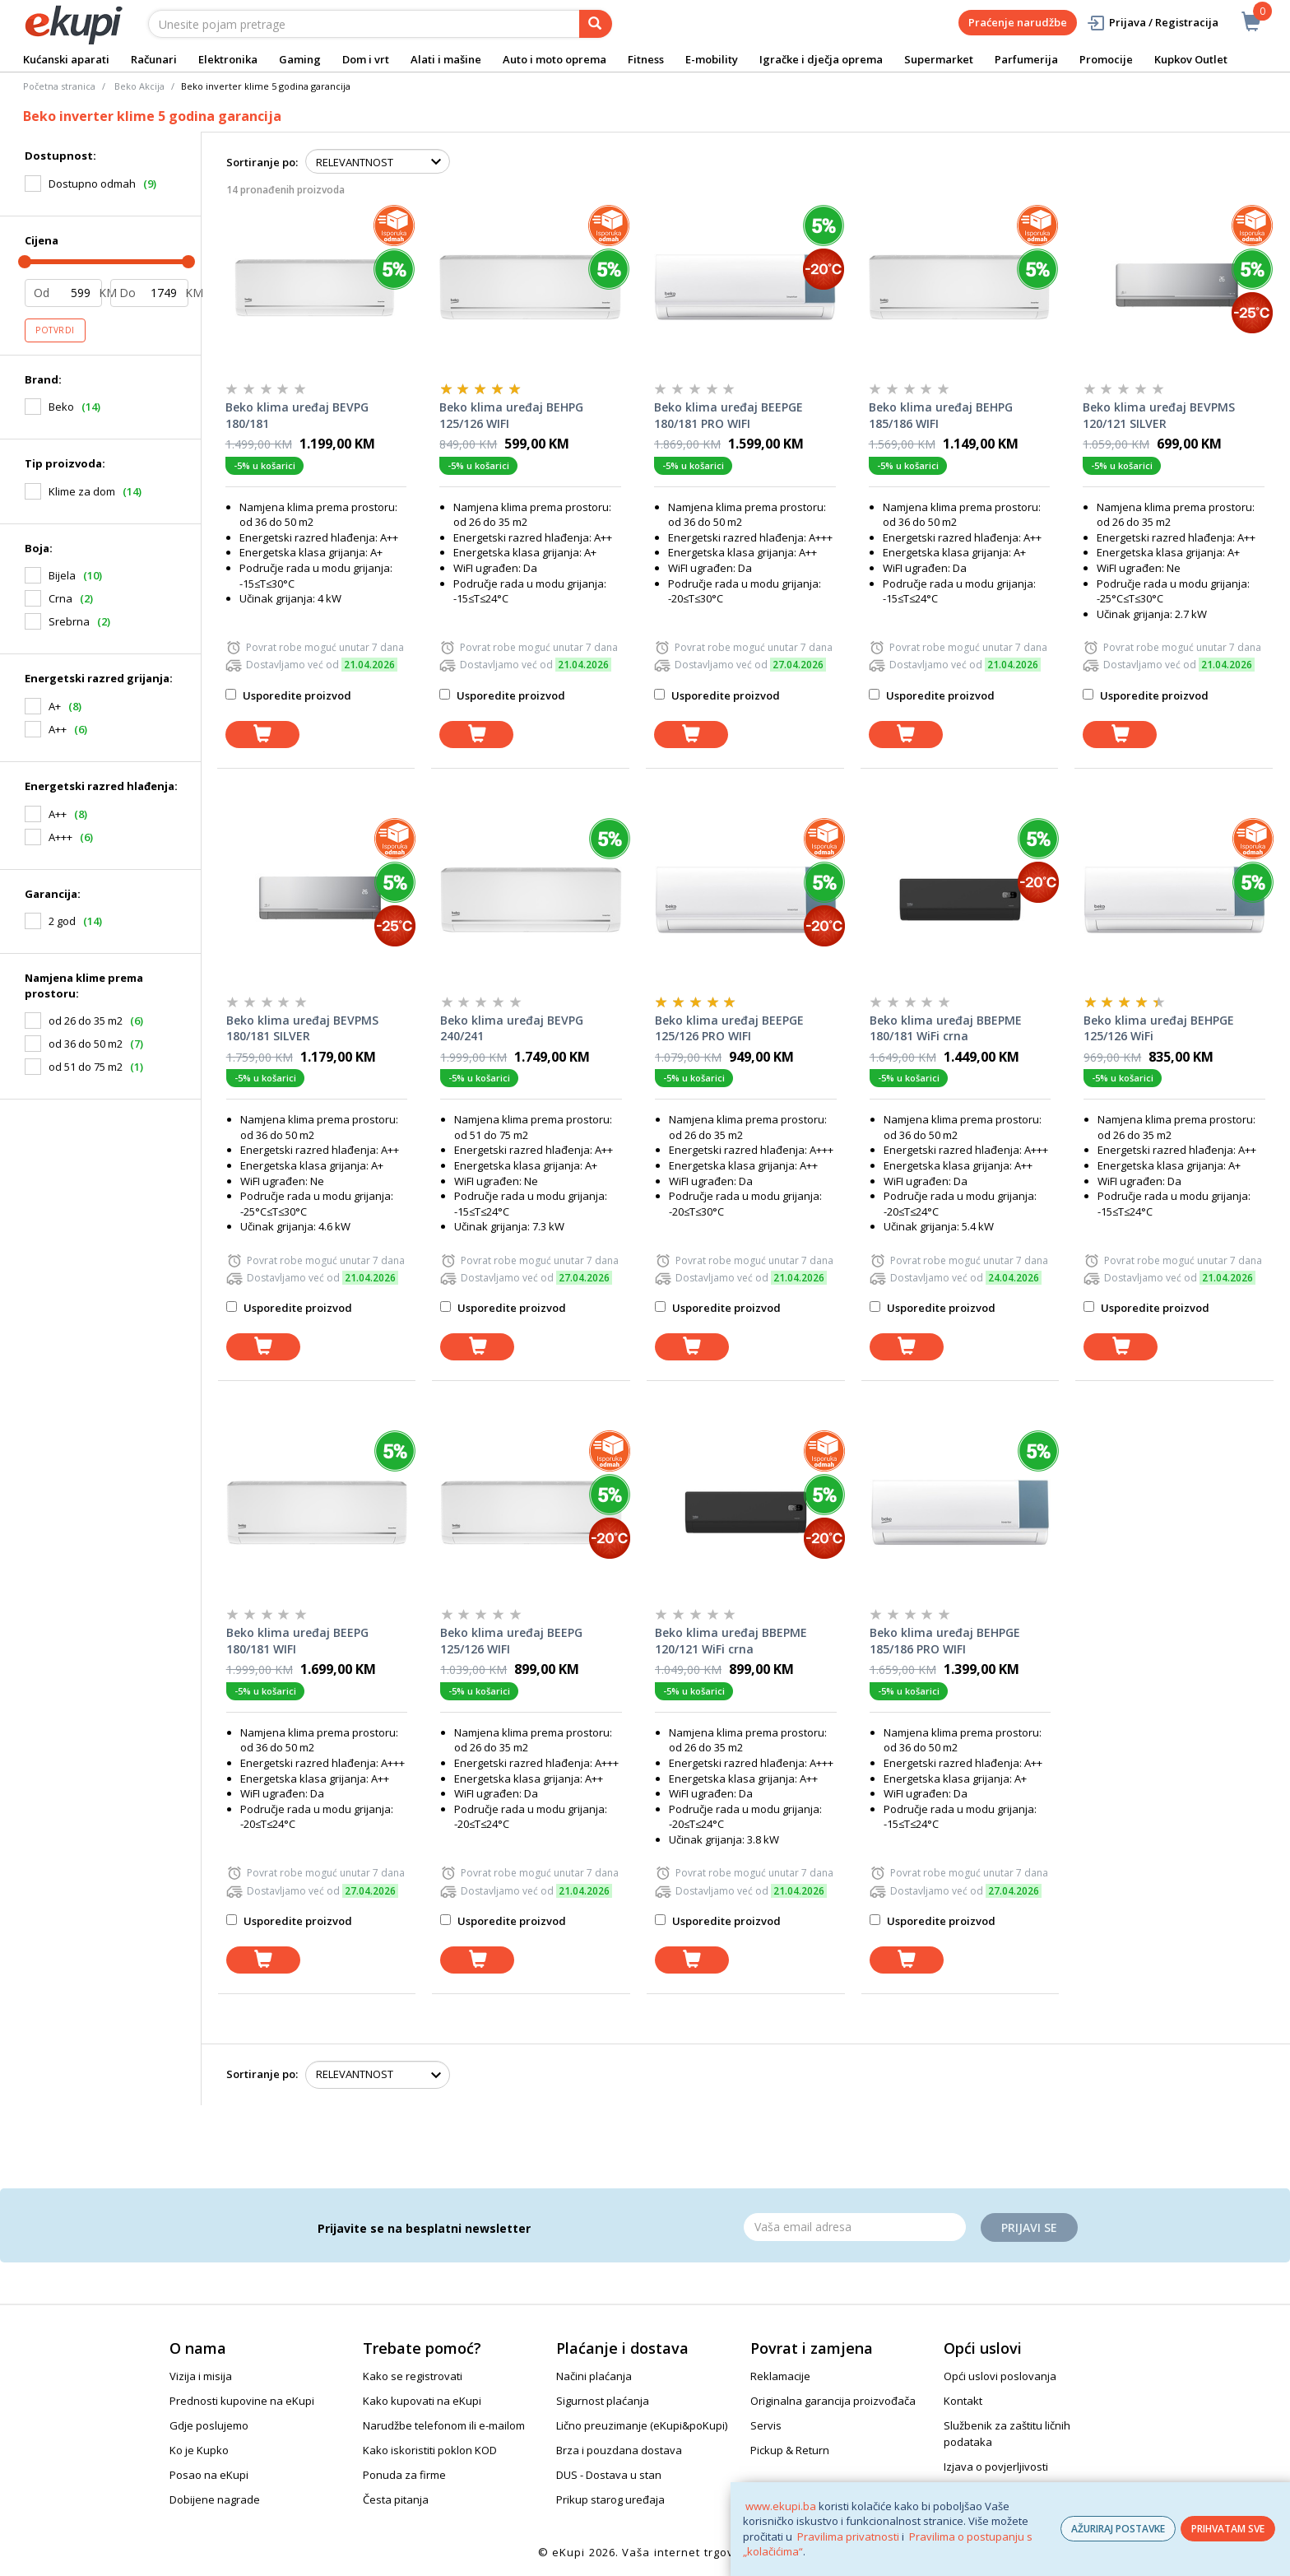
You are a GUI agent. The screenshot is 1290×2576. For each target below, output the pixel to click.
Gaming (300, 59)
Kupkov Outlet (1190, 59)
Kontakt (963, 2400)
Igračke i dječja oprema (821, 59)
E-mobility (711, 59)
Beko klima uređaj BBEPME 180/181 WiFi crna (946, 1028)
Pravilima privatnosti (848, 2536)
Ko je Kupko (199, 2450)
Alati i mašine (446, 59)
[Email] (855, 2227)
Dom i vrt (365, 59)
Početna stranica (59, 86)
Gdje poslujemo (208, 2425)
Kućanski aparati (66, 59)
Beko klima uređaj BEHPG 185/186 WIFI (941, 415)
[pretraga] (595, 24)
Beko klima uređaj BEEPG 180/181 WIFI (297, 1641)
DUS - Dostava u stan (608, 2474)
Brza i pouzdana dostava (619, 2450)
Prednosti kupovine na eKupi (241, 2400)
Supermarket (938, 59)
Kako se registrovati (412, 2376)
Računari (154, 59)
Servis (766, 2425)
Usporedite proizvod (288, 695)
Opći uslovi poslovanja (1000, 2376)
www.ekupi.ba (780, 2506)
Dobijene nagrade (214, 2499)
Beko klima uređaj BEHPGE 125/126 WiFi (1159, 1028)
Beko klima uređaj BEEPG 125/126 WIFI (511, 1641)
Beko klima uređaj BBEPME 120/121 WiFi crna (731, 1641)
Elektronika (228, 59)
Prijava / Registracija (1152, 22)
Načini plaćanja (594, 2376)
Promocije (1106, 59)
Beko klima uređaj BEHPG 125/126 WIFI (511, 415)
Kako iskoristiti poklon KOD (430, 2450)
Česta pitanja (396, 2499)
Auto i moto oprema (554, 59)
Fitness (646, 59)
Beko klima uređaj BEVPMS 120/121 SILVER (1159, 415)
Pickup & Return (789, 2450)
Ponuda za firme (404, 2474)
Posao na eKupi (208, 2474)
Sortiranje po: (262, 162)
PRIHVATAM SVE (1227, 2529)
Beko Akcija (139, 86)
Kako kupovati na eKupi (422, 2400)
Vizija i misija (200, 2376)
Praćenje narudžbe (1017, 22)
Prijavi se (1029, 2227)
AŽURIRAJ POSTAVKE (1118, 2529)
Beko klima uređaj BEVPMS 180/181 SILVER (302, 1028)
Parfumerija (1026, 59)
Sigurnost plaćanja (602, 2400)
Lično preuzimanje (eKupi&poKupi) (641, 2425)
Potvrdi (55, 330)
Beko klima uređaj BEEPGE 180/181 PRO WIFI (728, 415)
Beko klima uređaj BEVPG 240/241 (511, 1028)
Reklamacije (780, 2376)
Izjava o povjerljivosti (996, 2466)
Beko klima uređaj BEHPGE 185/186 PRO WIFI (945, 1641)
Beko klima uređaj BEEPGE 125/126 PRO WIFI (729, 1028)
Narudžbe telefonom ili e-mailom (444, 2425)
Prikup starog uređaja (610, 2499)
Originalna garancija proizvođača (833, 2400)
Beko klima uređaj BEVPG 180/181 (297, 415)
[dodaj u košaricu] (262, 734)
